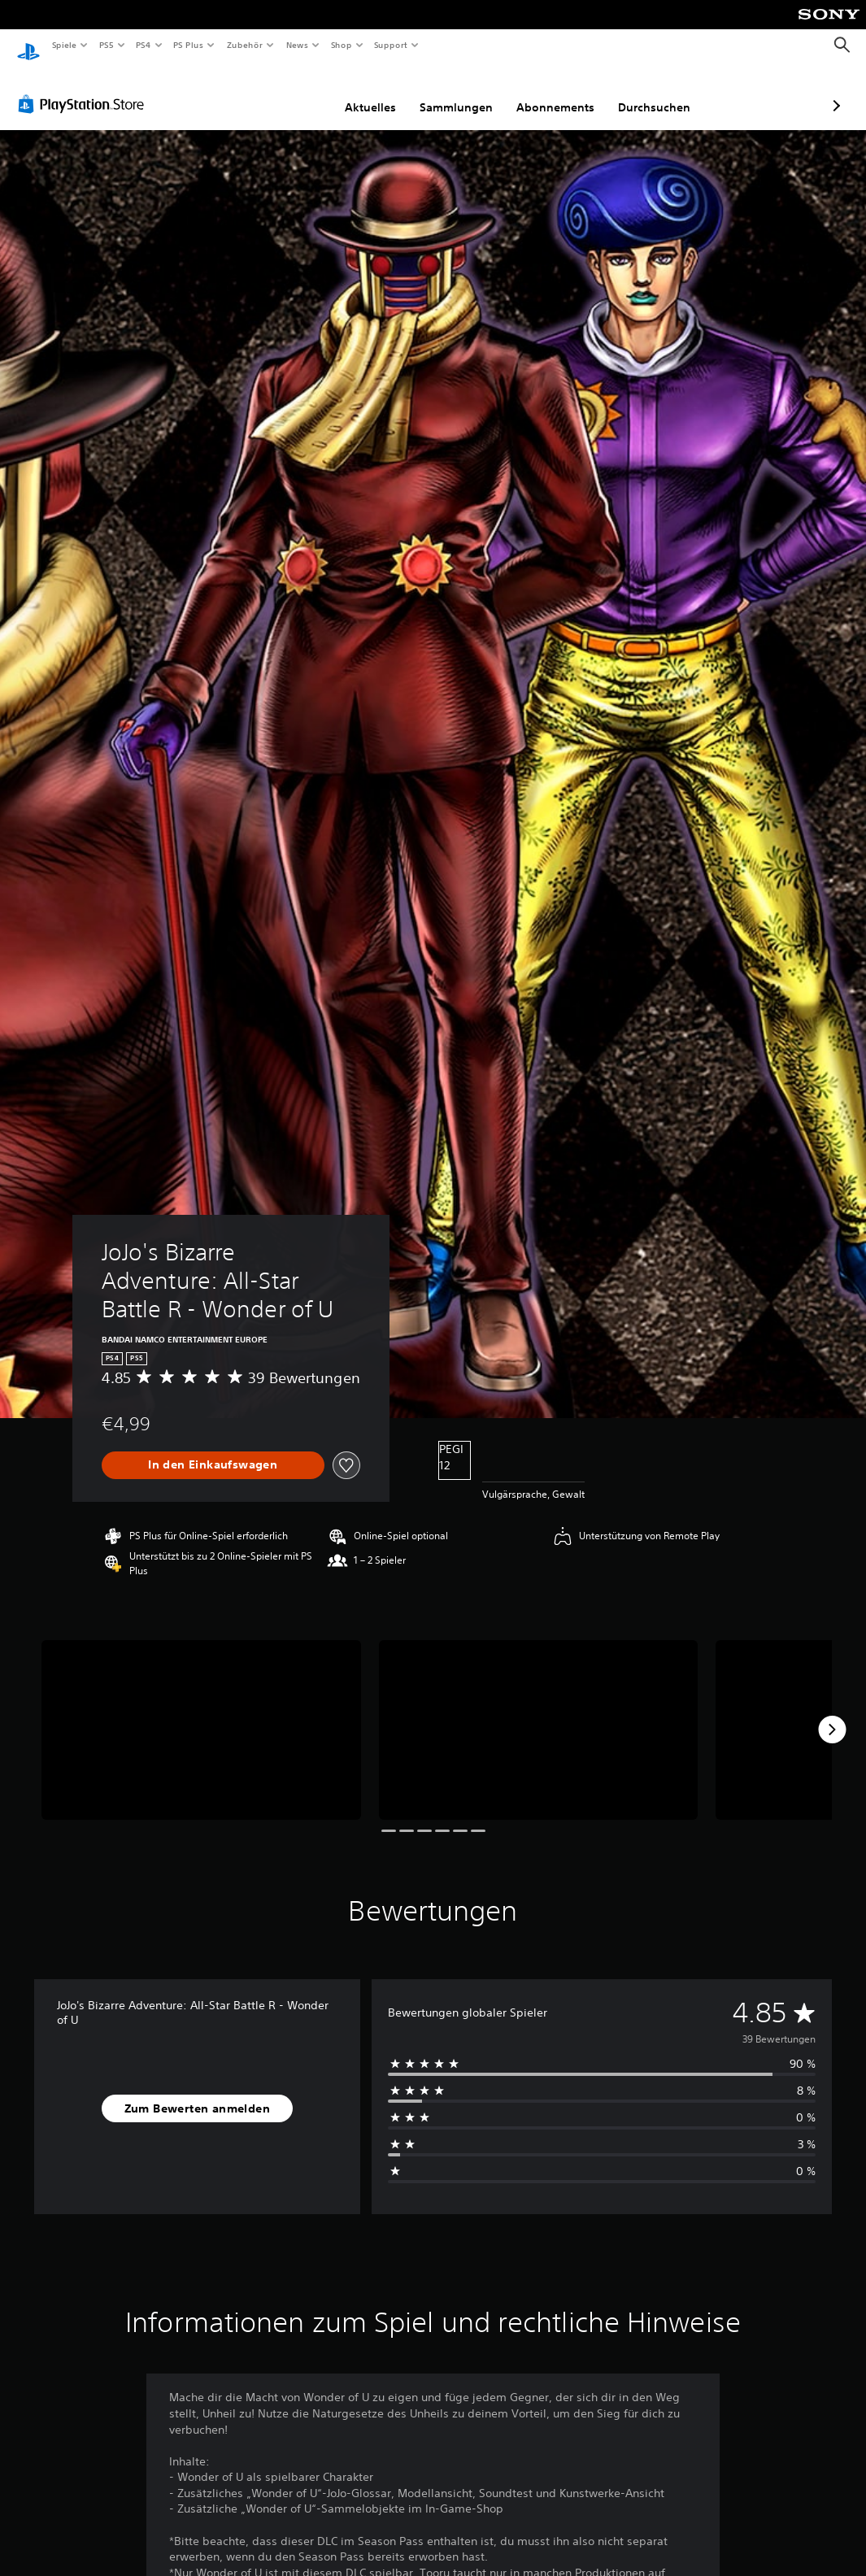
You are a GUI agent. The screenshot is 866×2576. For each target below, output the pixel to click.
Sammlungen (370, 92)
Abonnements (469, 92)
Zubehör (245, 44)
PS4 (144, 44)
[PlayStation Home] (28, 45)
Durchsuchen (568, 92)
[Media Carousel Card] (201, 1714)
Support (390, 44)
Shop (340, 44)
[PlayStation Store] (84, 89)
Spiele (63, 44)
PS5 (107, 44)
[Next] (832, 1714)
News (297, 44)
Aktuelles (284, 92)
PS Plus (188, 44)
